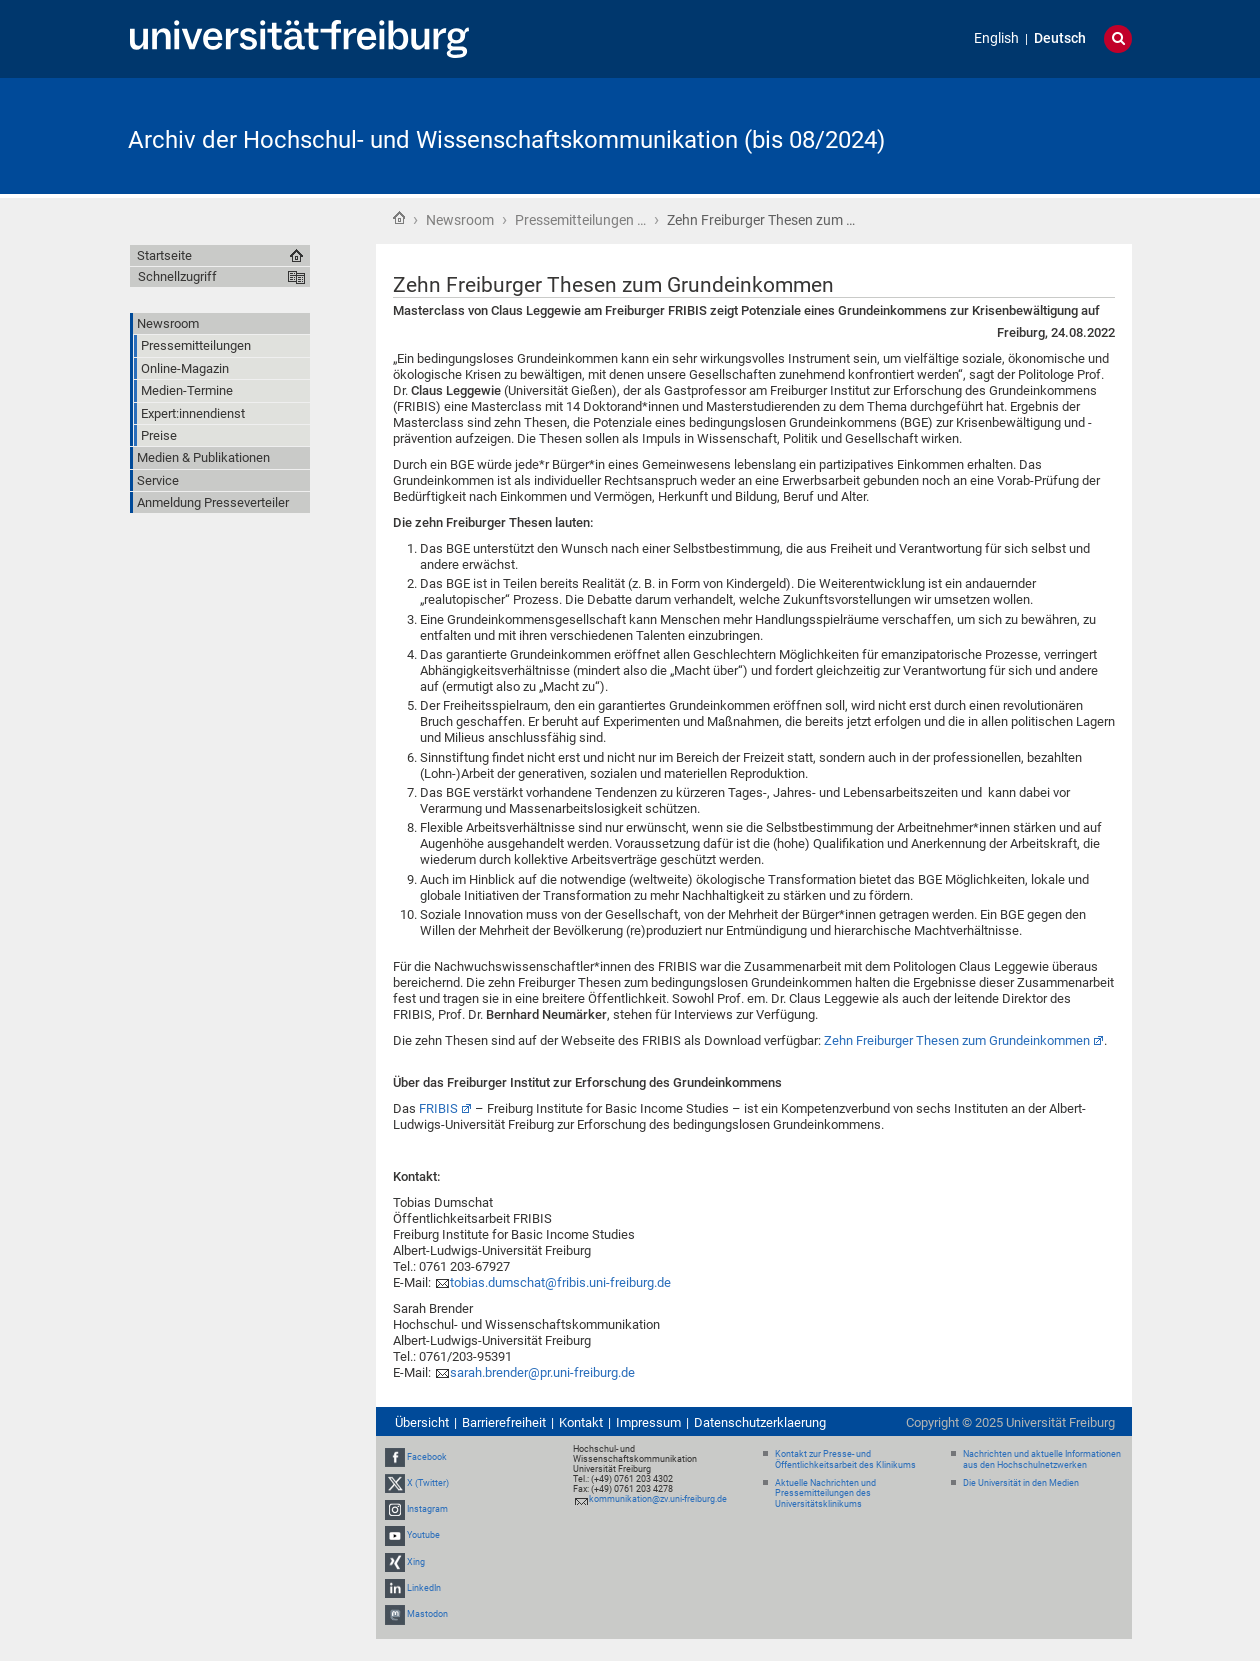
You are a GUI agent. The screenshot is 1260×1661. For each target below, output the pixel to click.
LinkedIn (424, 1588)
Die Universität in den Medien (1021, 1483)
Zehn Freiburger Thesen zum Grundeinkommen (957, 1040)
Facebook (427, 1457)
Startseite (399, 218)
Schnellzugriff (177, 276)
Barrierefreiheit (504, 1422)
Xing (416, 1562)
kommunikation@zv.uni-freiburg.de (658, 1499)
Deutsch (1060, 38)
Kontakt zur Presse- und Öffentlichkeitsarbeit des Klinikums (845, 1459)
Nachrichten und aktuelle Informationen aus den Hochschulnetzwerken (1042, 1459)
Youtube (423, 1536)
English (996, 38)
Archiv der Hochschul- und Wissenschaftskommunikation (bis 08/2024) (506, 140)
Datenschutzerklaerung (760, 1422)
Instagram (427, 1509)
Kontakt (581, 1422)
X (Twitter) (428, 1483)
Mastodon (427, 1614)
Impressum (648, 1422)
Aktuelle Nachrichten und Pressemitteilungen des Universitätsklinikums (825, 1494)
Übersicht (422, 1422)
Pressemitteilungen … (580, 220)
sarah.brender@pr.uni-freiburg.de (542, 1372)
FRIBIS (438, 1108)
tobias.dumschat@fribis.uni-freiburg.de (560, 1282)
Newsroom (460, 220)
